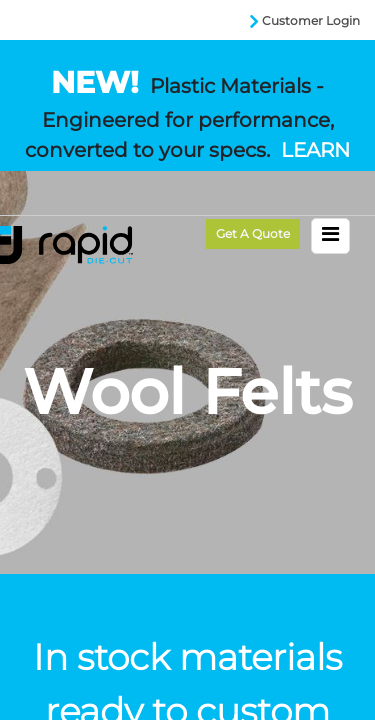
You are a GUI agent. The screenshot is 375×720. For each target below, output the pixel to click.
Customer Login (311, 20)
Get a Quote (253, 233)
